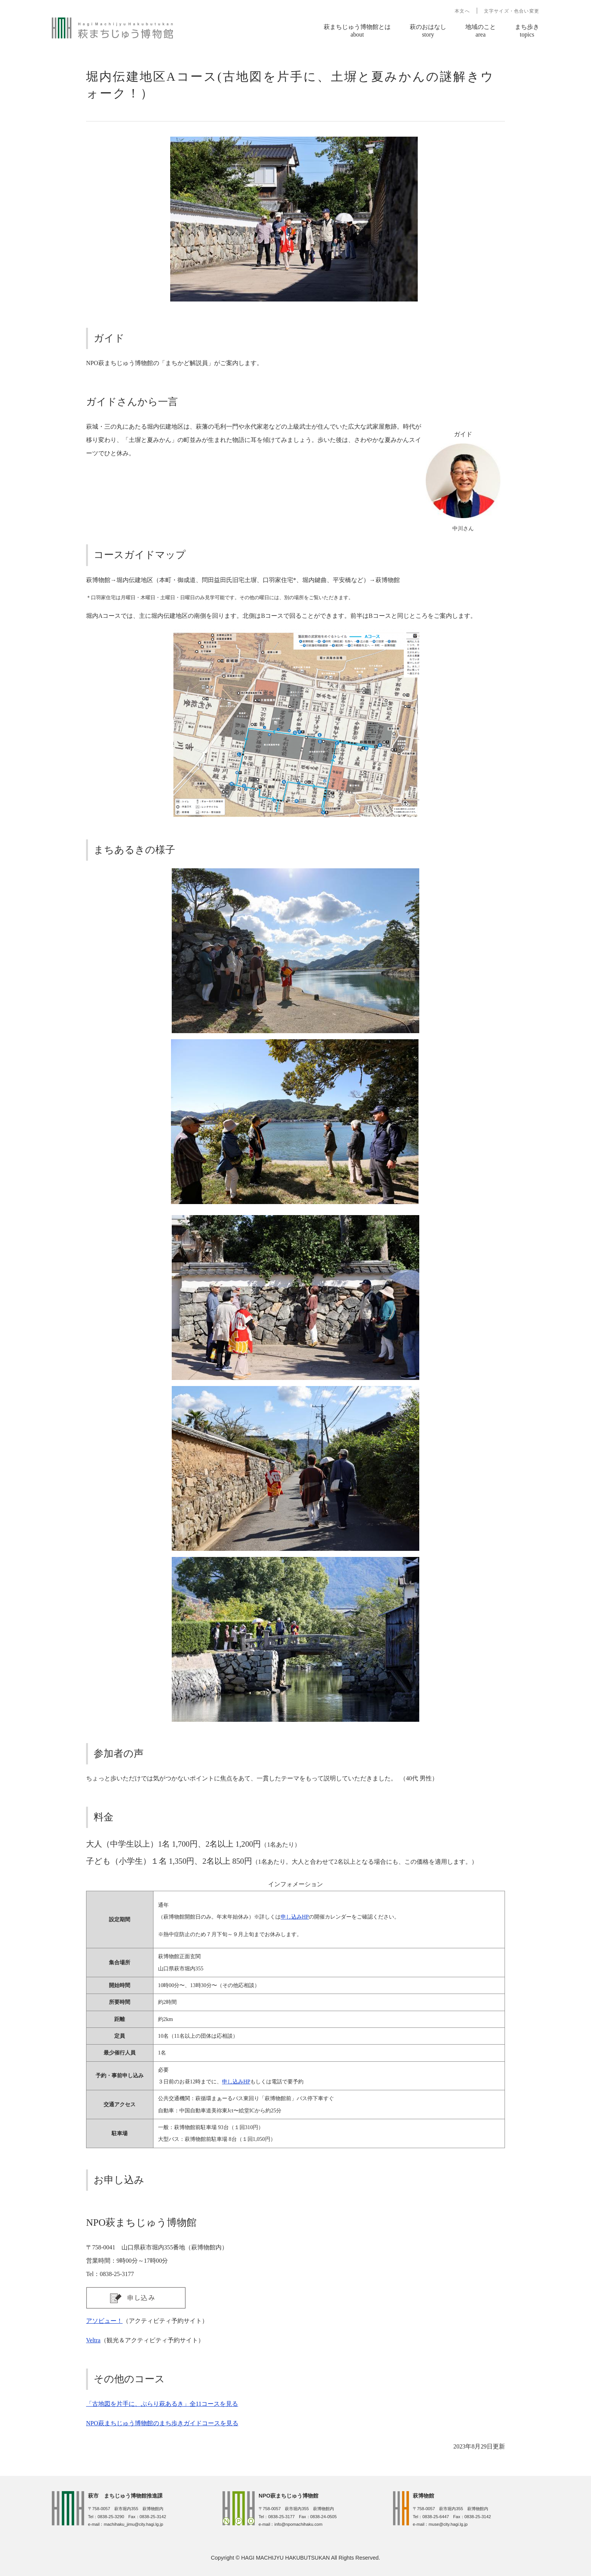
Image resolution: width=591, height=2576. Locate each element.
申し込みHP (295, 1917)
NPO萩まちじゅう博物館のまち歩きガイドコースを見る (162, 2423)
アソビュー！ (104, 2321)
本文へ (462, 11)
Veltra (93, 2340)
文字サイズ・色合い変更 (511, 11)
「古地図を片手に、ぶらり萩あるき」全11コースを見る (162, 2404)
